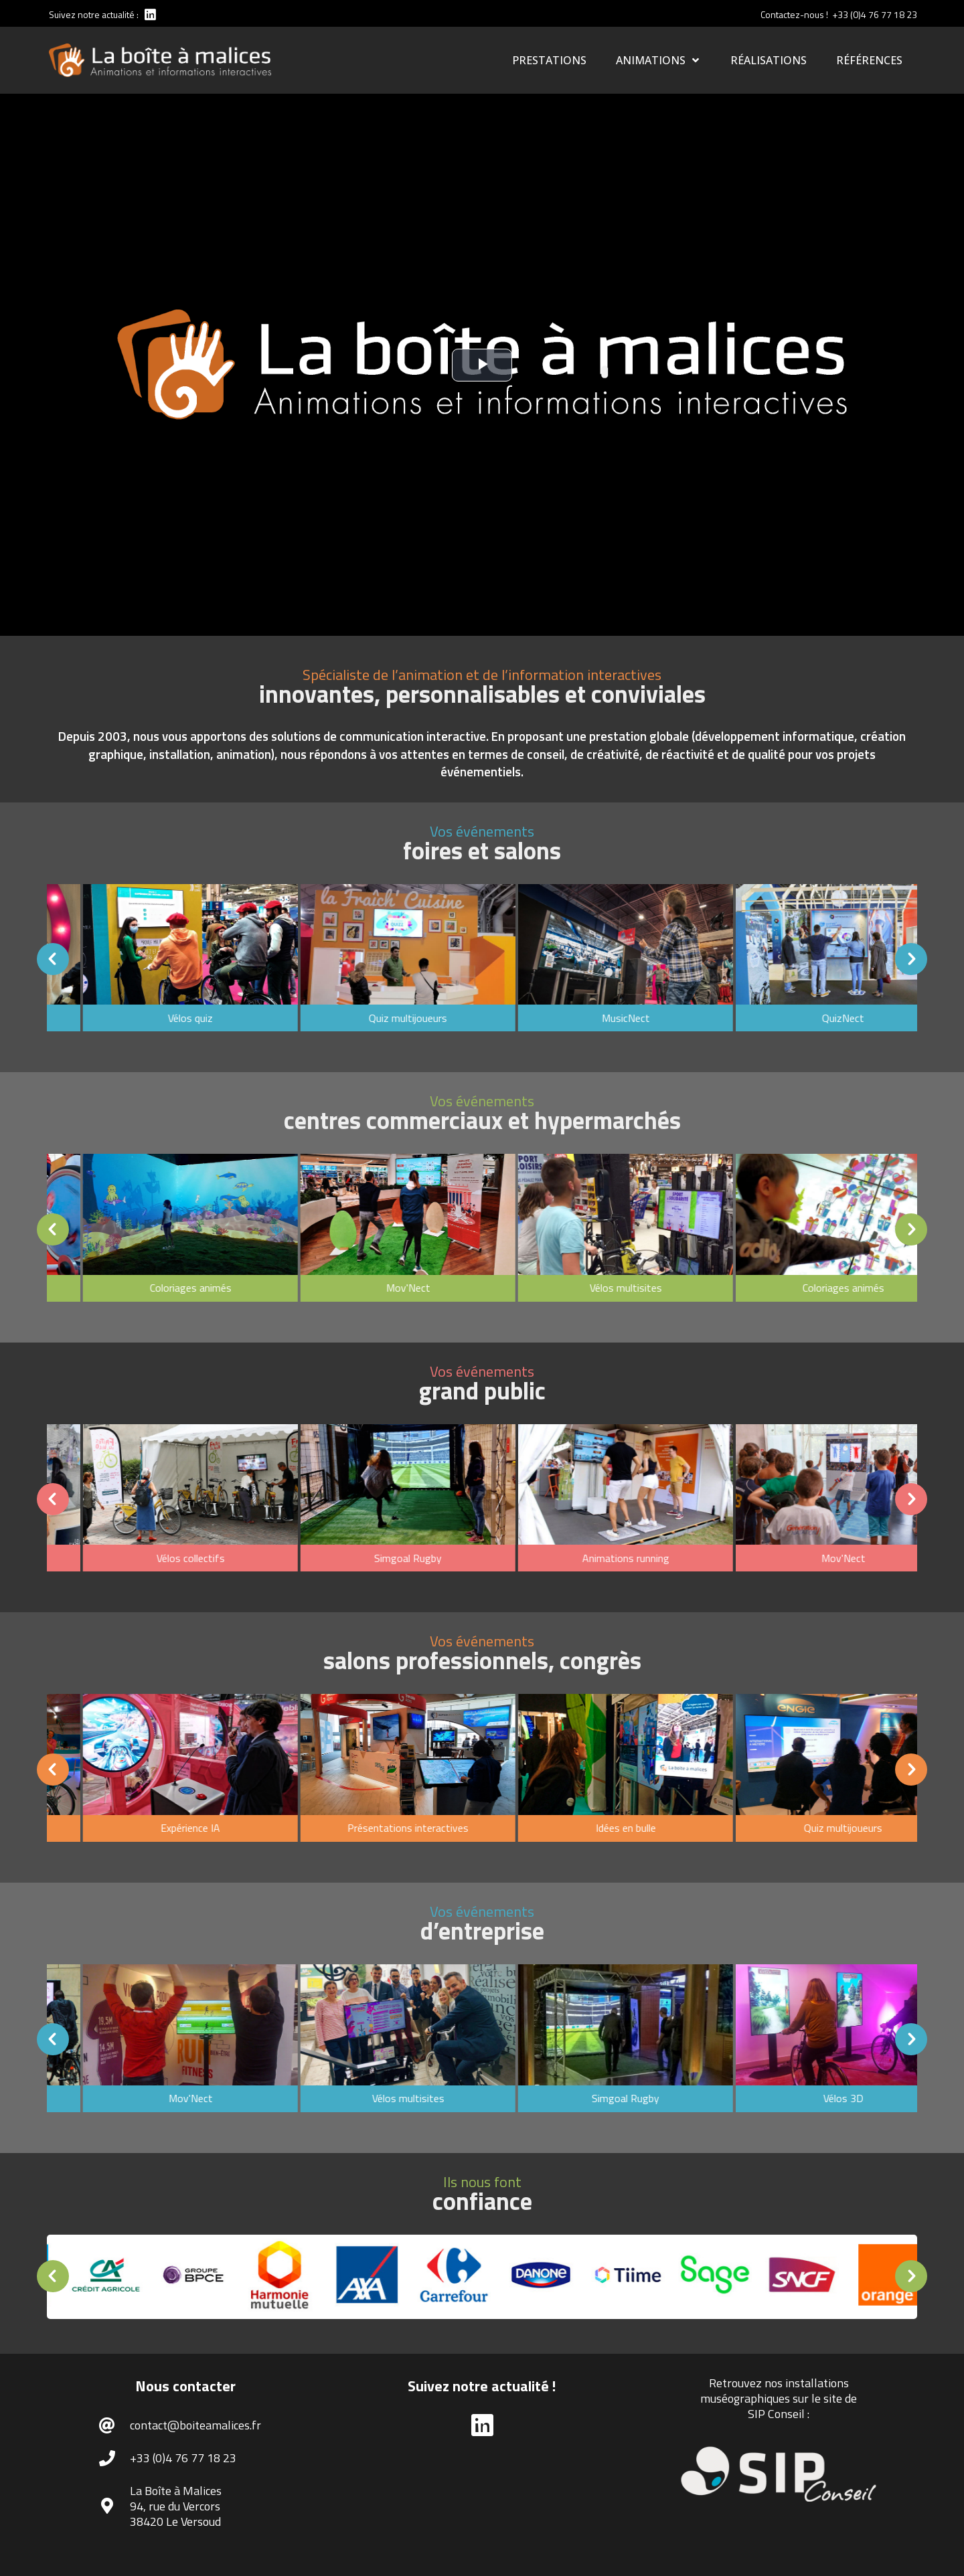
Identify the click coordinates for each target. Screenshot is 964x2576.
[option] (329, 960)
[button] (226, 959)
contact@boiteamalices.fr (195, 2425)
